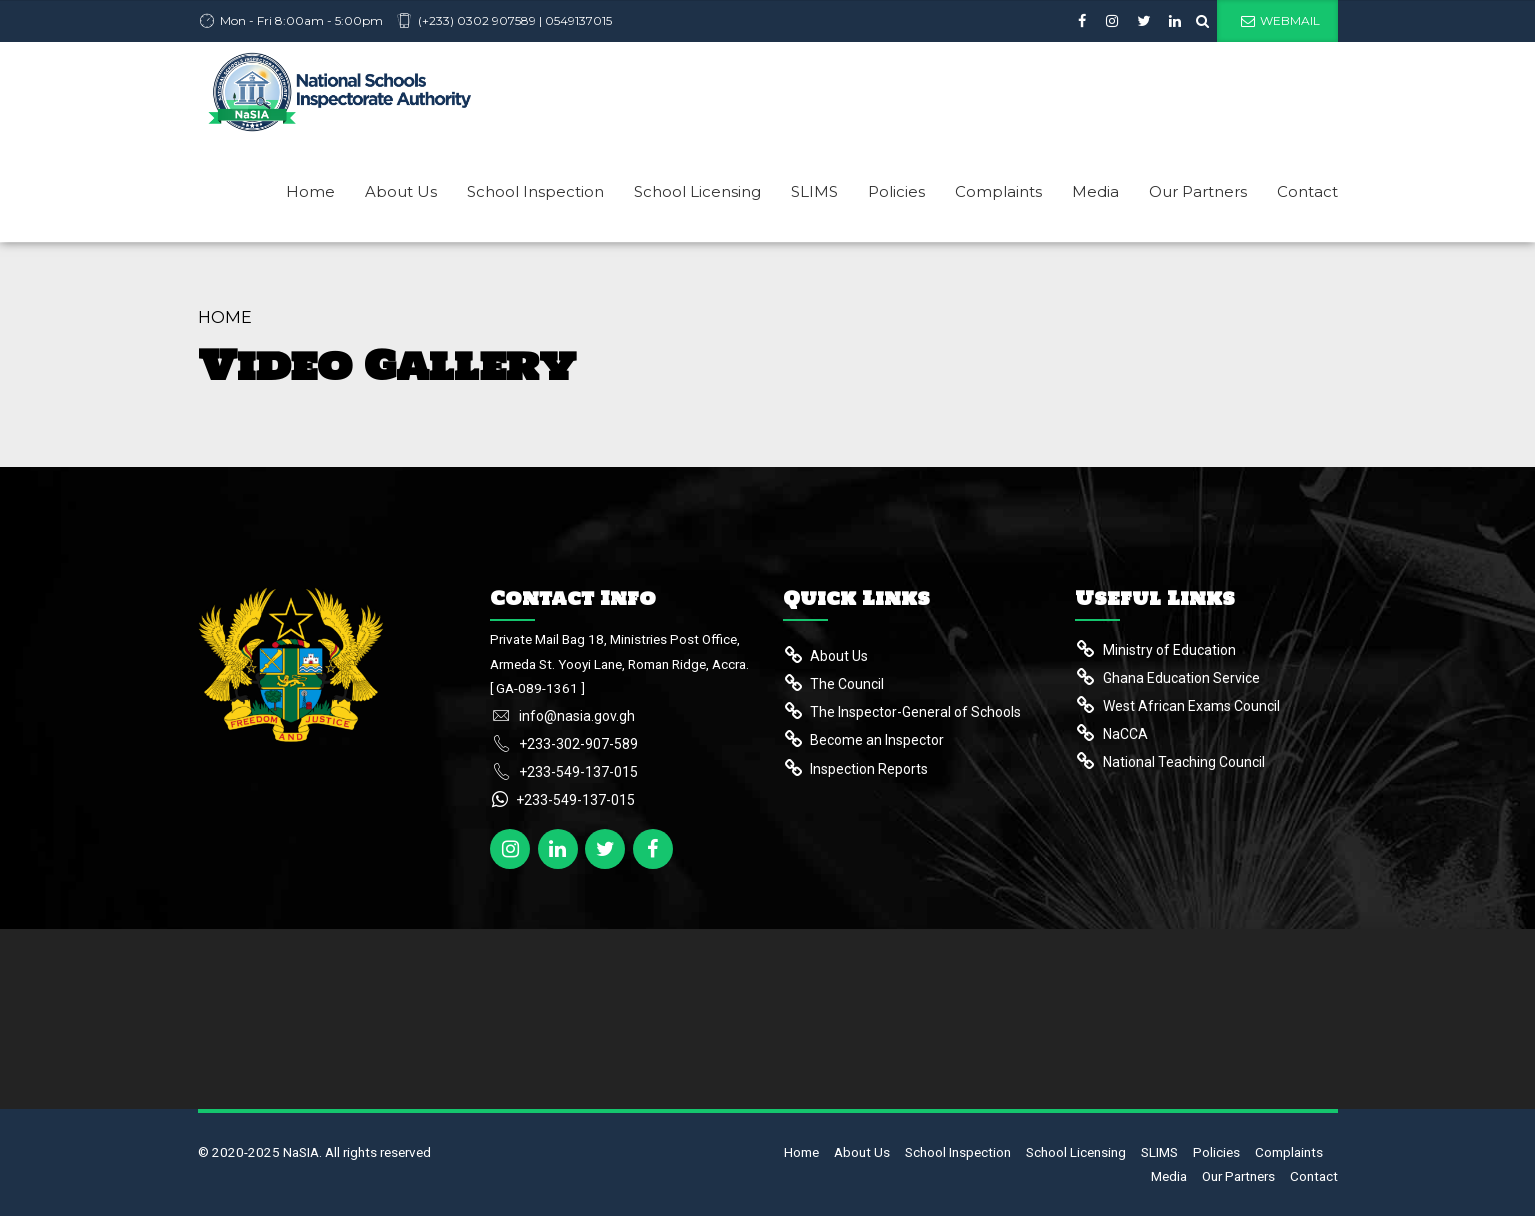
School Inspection (535, 191)
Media (1095, 191)
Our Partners (1198, 191)
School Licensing (697, 191)
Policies (896, 191)
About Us (401, 191)
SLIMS (814, 191)
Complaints (998, 191)
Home (310, 191)
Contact (1307, 191)
